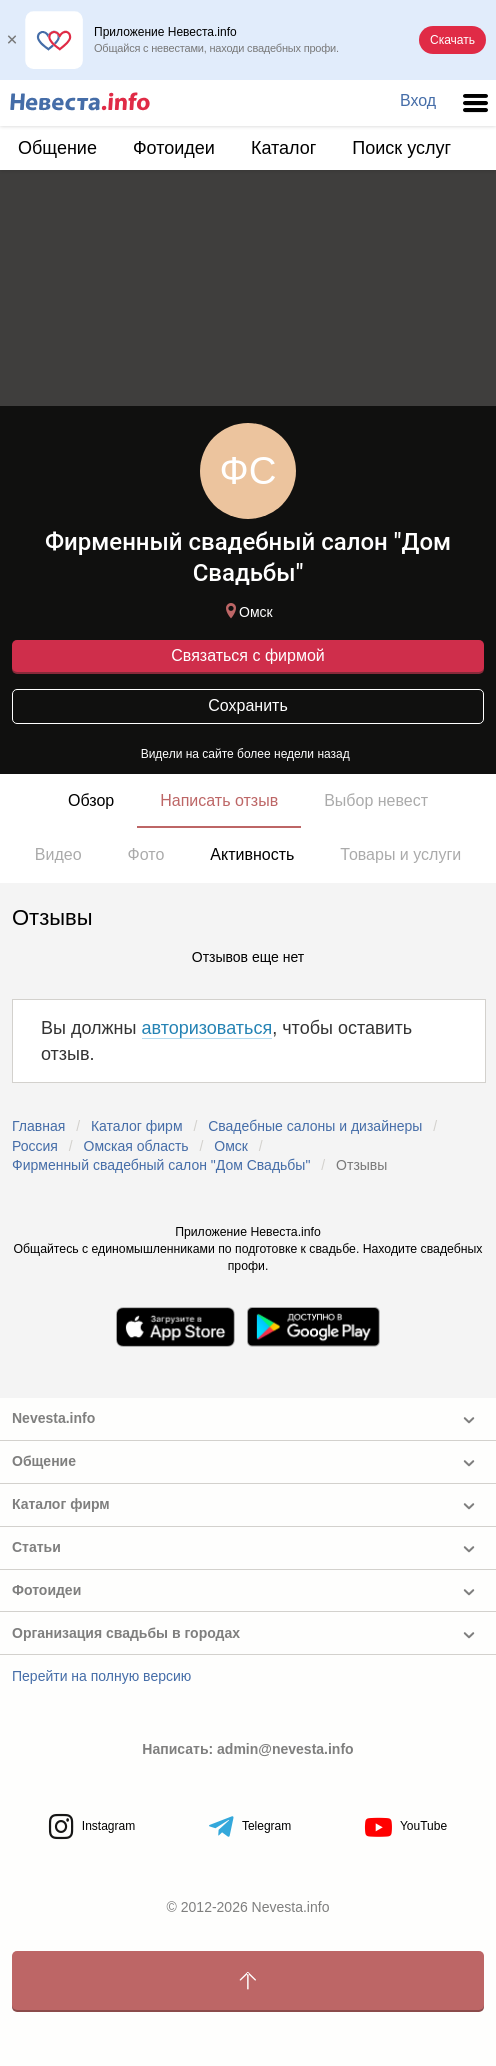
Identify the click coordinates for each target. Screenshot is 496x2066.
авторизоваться (207, 1028)
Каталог (283, 148)
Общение (57, 148)
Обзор (91, 800)
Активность (252, 854)
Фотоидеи (174, 148)
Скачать (452, 40)
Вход (418, 100)
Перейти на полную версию (101, 1676)
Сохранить (248, 705)
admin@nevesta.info (285, 1749)
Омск (247, 612)
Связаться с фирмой (247, 655)
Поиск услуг (401, 148)
